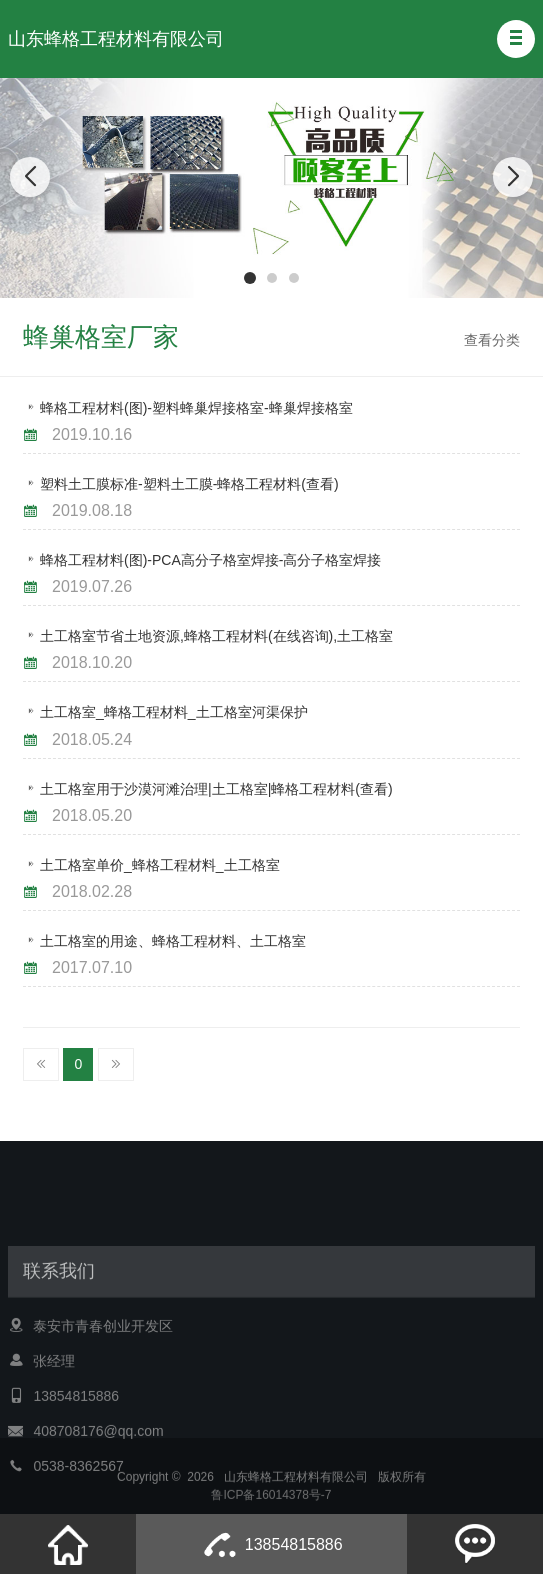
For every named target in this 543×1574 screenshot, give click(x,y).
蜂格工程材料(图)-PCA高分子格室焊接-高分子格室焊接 (210, 560)
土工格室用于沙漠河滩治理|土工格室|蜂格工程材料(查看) (216, 789)
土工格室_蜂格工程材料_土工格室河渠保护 (174, 712)
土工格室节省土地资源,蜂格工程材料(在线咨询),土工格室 (216, 636)
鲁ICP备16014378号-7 (271, 1501)
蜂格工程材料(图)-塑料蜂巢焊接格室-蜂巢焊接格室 (196, 408)
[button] (516, 39)
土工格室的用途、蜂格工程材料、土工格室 (173, 941)
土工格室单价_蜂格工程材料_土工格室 (160, 865)
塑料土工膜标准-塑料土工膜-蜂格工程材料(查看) (189, 484)
